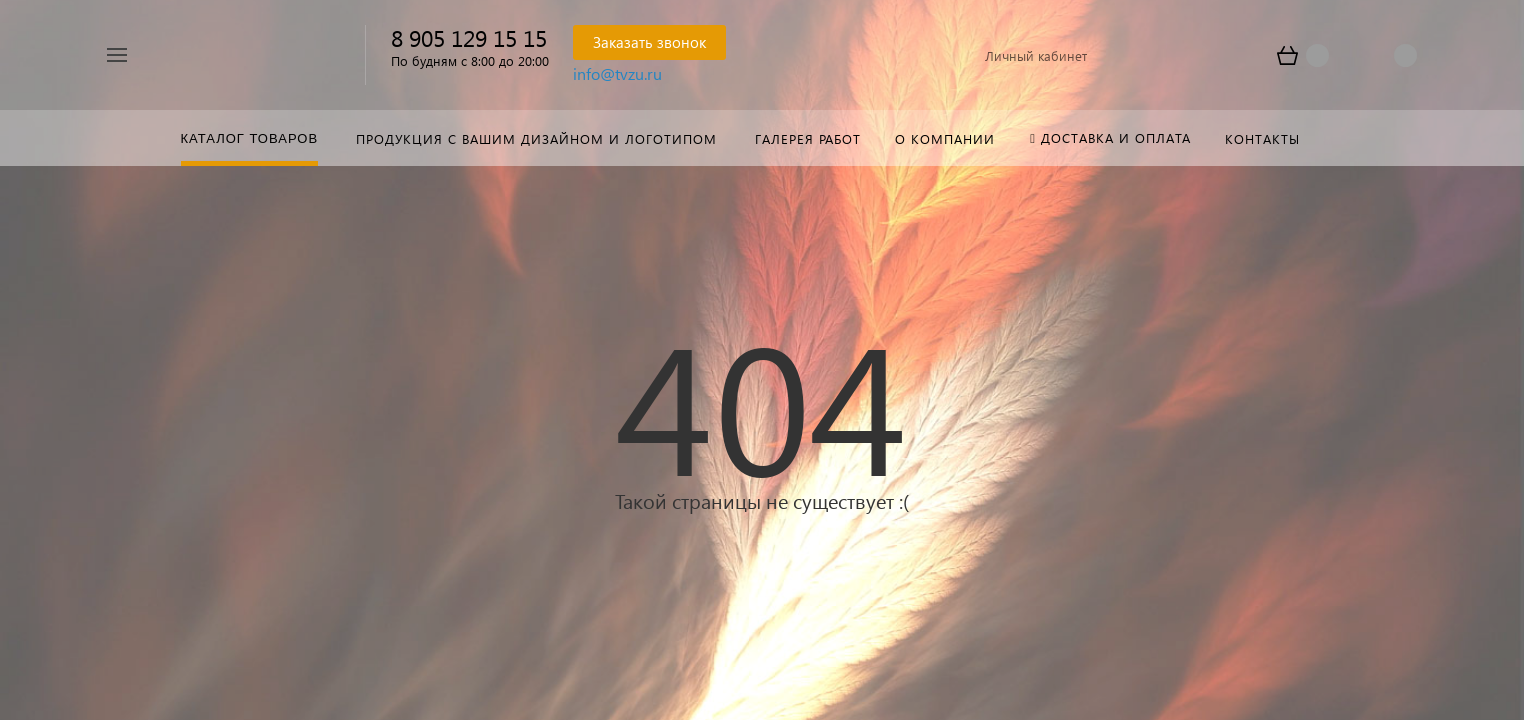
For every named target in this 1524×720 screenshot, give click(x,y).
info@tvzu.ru (617, 73)
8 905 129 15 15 (469, 37)
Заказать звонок (649, 42)
